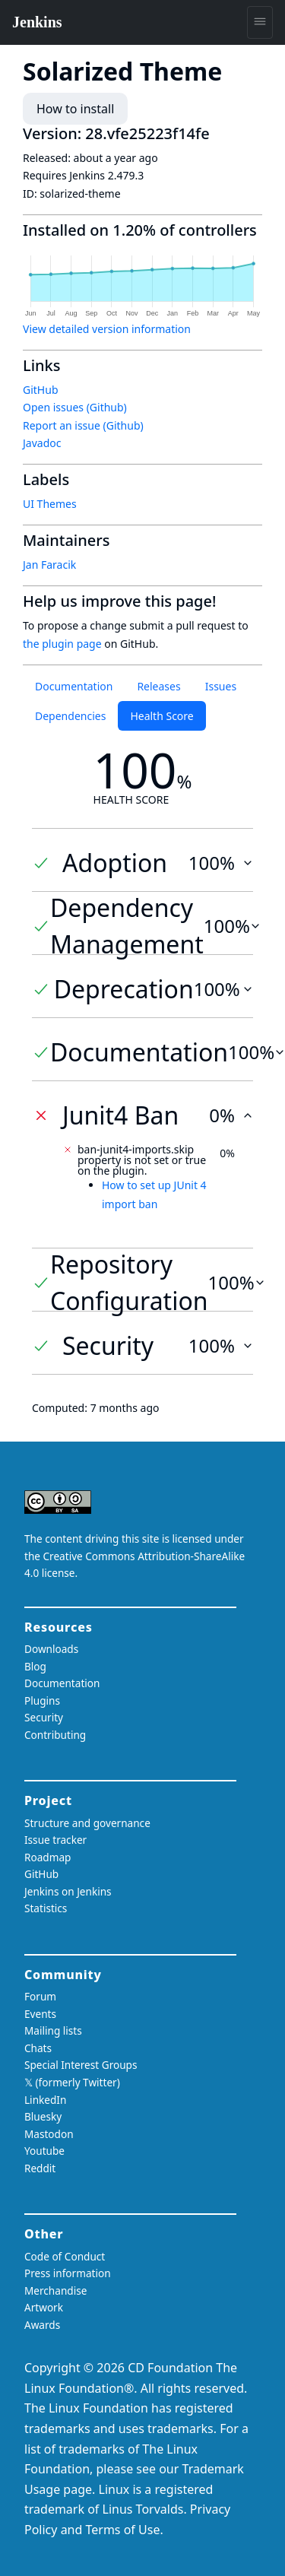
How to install (75, 108)
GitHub (41, 389)
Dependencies (70, 716)
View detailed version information (107, 329)
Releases (158, 686)
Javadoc (42, 443)
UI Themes (50, 503)
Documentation (73, 686)
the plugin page (62, 643)
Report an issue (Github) (83, 425)
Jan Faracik (49, 564)
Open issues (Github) (75, 407)
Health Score (161, 716)
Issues (220, 686)
